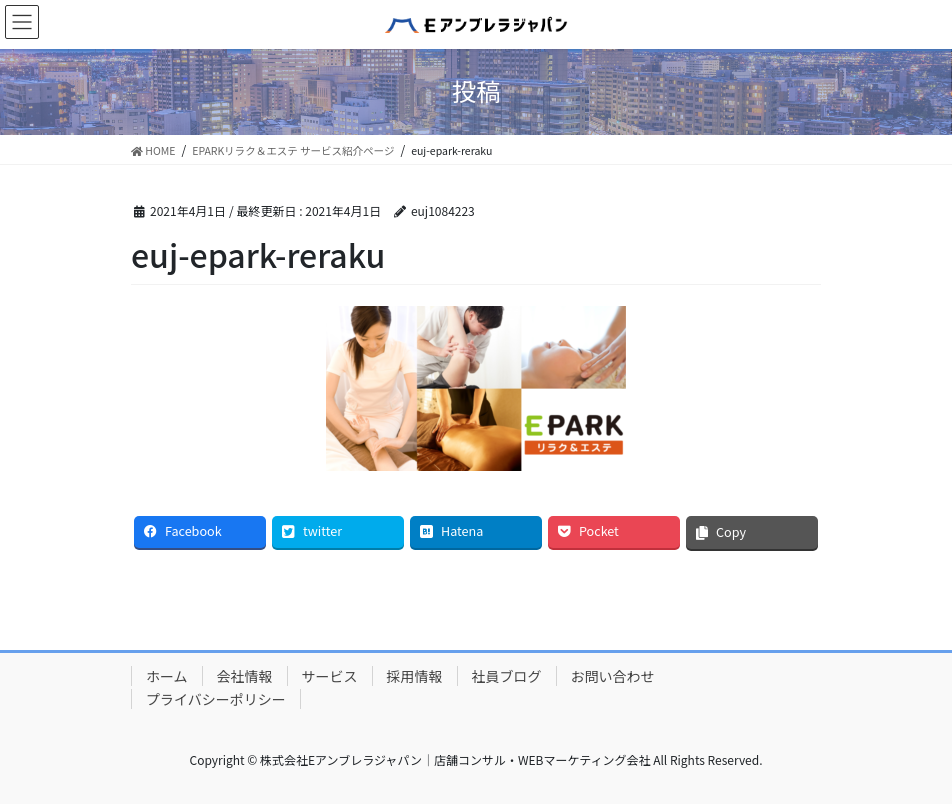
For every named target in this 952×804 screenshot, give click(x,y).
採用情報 (415, 676)
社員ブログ (507, 676)
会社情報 (245, 676)
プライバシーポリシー (216, 699)
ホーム (167, 676)
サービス (330, 676)
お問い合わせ (613, 676)
